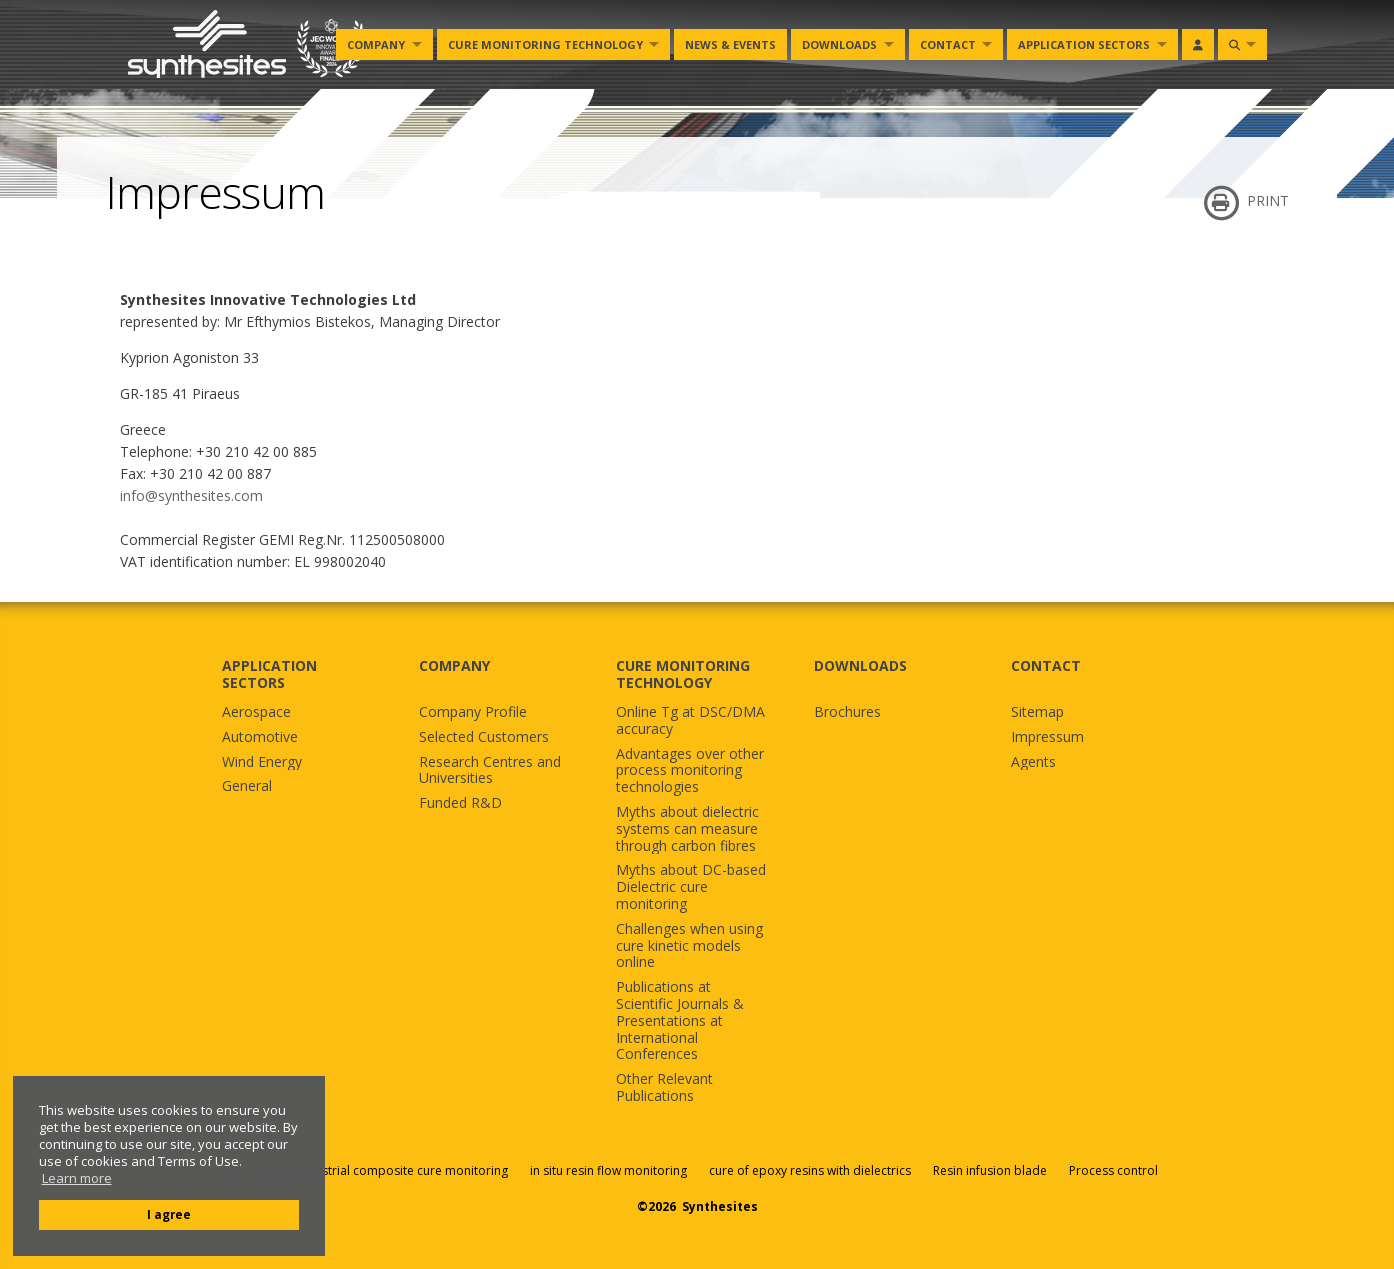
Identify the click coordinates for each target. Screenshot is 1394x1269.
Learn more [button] (77, 1178)
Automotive (260, 737)
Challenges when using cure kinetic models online (689, 946)
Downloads (839, 44)
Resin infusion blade (990, 1170)
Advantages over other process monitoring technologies (690, 771)
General (247, 786)
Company (376, 44)
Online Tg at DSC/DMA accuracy (690, 721)
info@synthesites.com (191, 495)
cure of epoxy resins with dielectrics (811, 1170)
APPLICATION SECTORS (269, 674)
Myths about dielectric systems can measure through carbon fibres (687, 829)
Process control (1113, 1170)
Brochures (847, 712)
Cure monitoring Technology (545, 44)
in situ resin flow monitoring (608, 1170)
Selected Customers (484, 737)
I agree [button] (169, 1214)
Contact (948, 44)
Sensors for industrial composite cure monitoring (368, 1170)
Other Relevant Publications (664, 1088)
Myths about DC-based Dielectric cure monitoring (691, 887)
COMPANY (454, 665)
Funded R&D (460, 803)
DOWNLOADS (860, 665)
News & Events (730, 44)
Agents (1033, 762)
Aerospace (256, 712)
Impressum (1047, 737)
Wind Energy (262, 762)
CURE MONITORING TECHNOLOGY (683, 674)
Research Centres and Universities (490, 771)
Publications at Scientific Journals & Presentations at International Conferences (680, 1021)
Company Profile (473, 712)
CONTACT (1046, 665)
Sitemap (1037, 712)
